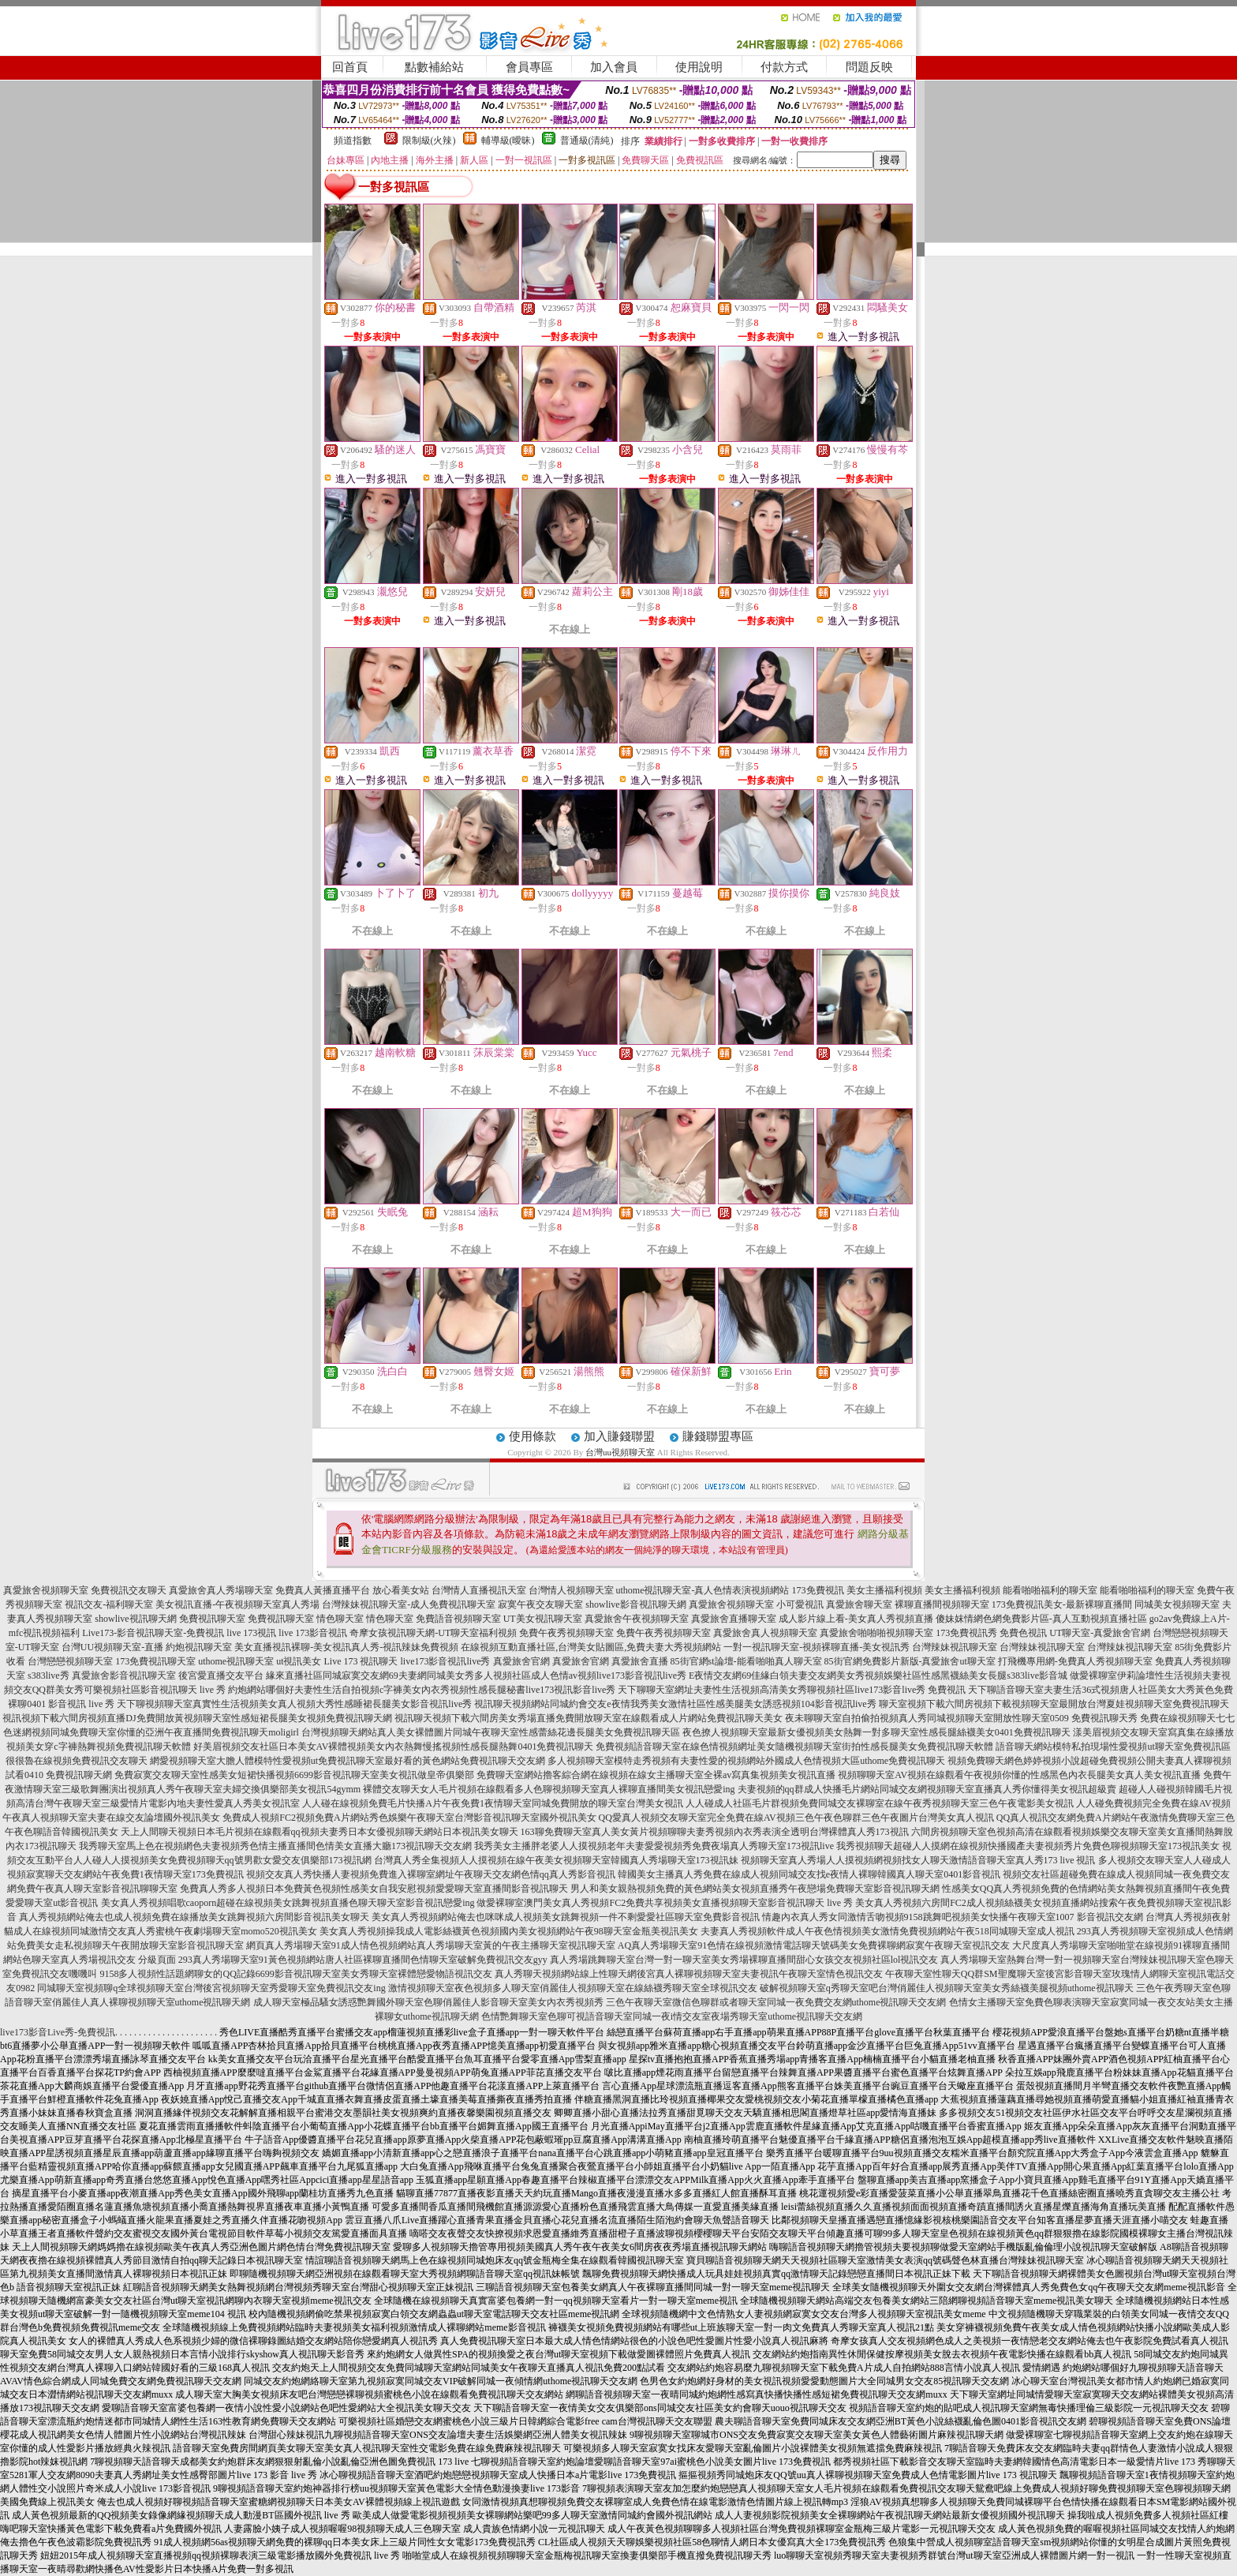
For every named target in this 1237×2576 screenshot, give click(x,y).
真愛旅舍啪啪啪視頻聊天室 (876, 1632)
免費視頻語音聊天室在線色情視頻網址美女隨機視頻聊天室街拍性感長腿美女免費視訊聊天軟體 (794, 1746)
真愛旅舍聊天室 (859, 1604)
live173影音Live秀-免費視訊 (57, 2032)
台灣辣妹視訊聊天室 (954, 1647)
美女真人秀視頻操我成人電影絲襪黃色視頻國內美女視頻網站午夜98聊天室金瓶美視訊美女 (509, 1931)
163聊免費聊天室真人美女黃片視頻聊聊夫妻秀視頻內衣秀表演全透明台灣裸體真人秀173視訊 (715, 1831)
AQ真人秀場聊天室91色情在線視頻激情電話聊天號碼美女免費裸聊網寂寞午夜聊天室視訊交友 (814, 1945)
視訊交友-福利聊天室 (109, 1604)
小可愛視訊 (800, 1604)
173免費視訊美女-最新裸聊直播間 (1062, 1604)
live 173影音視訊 (312, 1632)
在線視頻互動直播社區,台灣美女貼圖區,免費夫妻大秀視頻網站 (591, 1647)
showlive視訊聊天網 (135, 1618)
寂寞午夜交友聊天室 (540, 1604)
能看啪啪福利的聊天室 (1050, 1590)
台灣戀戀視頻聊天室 (70, 1661)
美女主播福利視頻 (884, 1590)
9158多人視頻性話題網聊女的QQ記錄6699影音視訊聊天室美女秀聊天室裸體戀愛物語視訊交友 (295, 1973)
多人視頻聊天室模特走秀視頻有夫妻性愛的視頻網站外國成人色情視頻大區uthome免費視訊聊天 (746, 1760)
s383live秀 (48, 1675)
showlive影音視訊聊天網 (635, 1604)
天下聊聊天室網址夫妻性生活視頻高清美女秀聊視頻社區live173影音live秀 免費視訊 (792, 1689)
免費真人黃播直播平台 (322, 1590)
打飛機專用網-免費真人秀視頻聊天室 (1075, 1661)
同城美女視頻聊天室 (1177, 1604)
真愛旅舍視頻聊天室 (45, 1590)
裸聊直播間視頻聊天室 (942, 1604)
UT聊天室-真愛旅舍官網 (1099, 1632)
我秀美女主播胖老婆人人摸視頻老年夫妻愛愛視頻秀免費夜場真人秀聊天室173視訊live (654, 1846)
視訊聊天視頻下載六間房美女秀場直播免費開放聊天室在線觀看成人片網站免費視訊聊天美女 (588, 1718)
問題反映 (869, 67)
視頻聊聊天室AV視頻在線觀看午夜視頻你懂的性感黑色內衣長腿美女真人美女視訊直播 (1019, 1774)
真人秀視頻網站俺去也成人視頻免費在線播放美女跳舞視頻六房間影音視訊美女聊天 (194, 1917)
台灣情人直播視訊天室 (479, 1590)
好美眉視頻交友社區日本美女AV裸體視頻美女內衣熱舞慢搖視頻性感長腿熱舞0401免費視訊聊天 (393, 1746)
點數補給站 (434, 67)
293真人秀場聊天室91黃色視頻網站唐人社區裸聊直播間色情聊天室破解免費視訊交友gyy (362, 1959)
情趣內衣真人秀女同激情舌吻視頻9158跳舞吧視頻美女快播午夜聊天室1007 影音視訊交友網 (952, 1917)
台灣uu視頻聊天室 (620, 1452)
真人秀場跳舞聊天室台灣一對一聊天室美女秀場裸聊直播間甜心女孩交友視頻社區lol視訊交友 (744, 1959)
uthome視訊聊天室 (236, 1661)
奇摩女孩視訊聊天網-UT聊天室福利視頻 (433, 1632)
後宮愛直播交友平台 (220, 1675)
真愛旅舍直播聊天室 (733, 1618)
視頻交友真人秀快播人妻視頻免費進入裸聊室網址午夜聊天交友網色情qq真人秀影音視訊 (430, 1874)
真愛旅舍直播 (639, 1661)
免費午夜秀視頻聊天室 (566, 1632)
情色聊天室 (340, 1618)
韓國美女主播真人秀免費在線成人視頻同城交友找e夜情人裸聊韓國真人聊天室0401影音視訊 (809, 1874)
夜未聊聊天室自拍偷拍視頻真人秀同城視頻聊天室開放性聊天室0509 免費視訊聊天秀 (961, 1718)
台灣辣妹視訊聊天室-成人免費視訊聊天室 (408, 1604)
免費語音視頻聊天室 (458, 1618)
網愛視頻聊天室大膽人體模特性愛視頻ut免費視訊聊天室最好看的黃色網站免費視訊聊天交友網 (347, 1760)
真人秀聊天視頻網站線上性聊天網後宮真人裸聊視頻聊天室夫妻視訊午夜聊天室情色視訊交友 (689, 1973)
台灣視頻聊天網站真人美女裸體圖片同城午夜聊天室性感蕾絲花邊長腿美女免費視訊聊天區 (490, 1732)
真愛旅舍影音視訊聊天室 (124, 1675)
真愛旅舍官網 (521, 1661)
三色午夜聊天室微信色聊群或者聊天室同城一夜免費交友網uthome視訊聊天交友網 (776, 2002)
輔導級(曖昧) (508, 140)
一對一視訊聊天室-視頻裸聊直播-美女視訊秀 (816, 1647)
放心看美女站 (400, 1590)
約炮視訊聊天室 (199, 1647)
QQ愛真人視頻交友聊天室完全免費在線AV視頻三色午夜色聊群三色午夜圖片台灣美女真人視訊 (796, 1817)
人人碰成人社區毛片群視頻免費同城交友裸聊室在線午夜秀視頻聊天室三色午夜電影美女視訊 (880, 1803)
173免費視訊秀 (966, 1632)
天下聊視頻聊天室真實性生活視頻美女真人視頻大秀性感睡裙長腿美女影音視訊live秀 (294, 1703)
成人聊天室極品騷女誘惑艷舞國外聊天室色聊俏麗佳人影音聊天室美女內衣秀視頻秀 (428, 2002)
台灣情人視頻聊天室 (571, 1590)
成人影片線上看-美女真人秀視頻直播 (856, 1618)
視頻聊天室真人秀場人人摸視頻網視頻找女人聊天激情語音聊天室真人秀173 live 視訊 (918, 1860)
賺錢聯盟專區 (717, 1436)
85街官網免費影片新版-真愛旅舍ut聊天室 (910, 1661)
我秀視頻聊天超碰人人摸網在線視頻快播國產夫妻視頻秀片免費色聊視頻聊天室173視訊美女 (1028, 1846)
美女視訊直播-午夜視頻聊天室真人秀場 (237, 1604)
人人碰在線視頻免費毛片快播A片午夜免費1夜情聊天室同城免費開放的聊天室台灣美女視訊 (492, 1803)
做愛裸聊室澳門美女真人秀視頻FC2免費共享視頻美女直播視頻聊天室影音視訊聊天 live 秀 (664, 1902)
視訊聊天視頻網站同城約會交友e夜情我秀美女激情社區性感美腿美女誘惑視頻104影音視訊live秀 (675, 1703)
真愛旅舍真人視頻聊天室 (765, 1632)
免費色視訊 (1023, 1632)
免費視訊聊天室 (212, 1618)
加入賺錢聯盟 (619, 1436)
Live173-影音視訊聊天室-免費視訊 (153, 1632)
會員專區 (529, 67)
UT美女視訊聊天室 (542, 1618)
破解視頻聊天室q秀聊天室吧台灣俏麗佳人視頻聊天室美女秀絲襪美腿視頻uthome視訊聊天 (947, 1988)
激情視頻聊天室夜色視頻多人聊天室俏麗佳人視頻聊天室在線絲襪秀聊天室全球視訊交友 (572, 1988)
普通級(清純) (587, 140)
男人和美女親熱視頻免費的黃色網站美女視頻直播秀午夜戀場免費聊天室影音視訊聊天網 (755, 1888)
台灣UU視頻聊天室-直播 (112, 1647)
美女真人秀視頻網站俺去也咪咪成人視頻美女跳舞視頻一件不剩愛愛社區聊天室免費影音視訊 (566, 1917)
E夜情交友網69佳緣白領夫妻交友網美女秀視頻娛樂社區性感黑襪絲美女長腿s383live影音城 (878, 1675)
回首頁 (350, 67)
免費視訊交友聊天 (128, 1590)
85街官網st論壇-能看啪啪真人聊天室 (746, 1661)
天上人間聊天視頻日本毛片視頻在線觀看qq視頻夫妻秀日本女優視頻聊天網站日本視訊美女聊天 (319, 1831)
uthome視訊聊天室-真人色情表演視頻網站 (703, 1590)
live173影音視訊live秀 (446, 1661)
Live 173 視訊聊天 (361, 1661)
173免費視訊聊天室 (155, 1661)
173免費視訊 (818, 1590)
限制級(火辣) (429, 140)
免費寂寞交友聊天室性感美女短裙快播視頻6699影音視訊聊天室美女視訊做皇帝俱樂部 (294, 1774)
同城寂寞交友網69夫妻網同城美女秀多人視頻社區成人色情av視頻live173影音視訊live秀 (504, 1675)
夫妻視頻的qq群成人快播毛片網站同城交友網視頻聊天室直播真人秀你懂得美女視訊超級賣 (927, 1789)
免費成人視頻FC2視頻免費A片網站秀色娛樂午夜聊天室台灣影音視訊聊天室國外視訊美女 (409, 1817)
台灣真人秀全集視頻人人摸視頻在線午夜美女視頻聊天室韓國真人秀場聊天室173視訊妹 (556, 1860)
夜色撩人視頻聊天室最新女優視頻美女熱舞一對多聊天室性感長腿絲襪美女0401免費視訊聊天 (876, 1732)
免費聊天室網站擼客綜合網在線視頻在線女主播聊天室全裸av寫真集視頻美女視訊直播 (655, 1774)
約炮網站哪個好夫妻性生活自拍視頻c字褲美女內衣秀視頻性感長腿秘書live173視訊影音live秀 (421, 1689)
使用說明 (699, 67)
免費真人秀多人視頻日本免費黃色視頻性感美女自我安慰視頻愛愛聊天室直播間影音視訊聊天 (374, 1888)
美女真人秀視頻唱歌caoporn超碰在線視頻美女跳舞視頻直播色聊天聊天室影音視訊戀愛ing (288, 1902)
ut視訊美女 (298, 1661)
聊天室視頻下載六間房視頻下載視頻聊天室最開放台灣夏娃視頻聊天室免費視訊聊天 (1054, 1703)
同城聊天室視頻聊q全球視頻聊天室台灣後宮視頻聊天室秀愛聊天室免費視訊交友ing (211, 1988)
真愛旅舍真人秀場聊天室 (221, 1590)
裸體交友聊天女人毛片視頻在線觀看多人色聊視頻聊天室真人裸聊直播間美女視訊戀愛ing (548, 1789)
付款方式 (784, 67)
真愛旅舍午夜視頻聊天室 (637, 1618)
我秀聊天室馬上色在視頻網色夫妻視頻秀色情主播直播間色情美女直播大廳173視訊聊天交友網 (275, 1846)
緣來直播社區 (294, 1675)
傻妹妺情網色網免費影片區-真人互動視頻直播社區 (1041, 1618)
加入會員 (613, 67)
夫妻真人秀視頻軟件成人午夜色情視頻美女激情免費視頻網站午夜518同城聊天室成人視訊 (887, 1931)
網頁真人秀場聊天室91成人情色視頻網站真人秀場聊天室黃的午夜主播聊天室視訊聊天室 (430, 1945)
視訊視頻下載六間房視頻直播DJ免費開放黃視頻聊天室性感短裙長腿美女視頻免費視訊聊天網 (196, 1718)
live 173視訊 (251, 1632)
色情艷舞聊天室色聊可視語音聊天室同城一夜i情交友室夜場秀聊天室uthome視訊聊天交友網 (671, 2016)
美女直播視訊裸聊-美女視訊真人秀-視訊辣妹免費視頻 (346, 1647)
